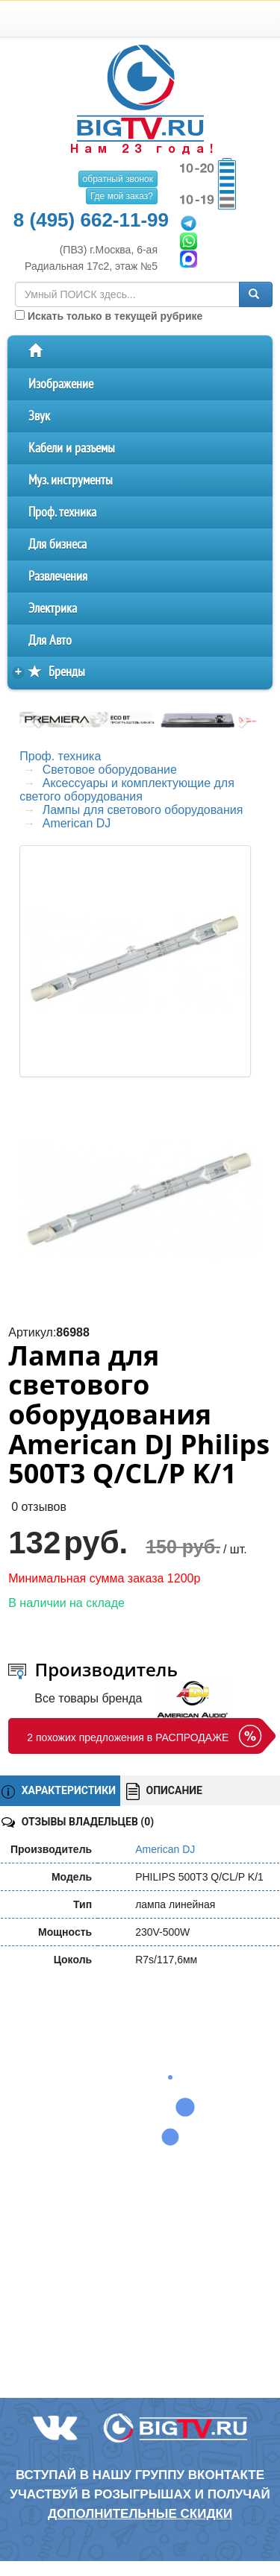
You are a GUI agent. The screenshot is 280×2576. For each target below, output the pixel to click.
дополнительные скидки (140, 2514)
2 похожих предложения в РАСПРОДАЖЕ (127, 1737)
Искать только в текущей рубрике (108, 316)
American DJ (77, 823)
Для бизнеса (57, 544)
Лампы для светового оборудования (143, 810)
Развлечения (57, 576)
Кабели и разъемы (71, 448)
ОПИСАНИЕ (164, 1791)
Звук (39, 416)
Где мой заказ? (121, 196)
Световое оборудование (110, 769)
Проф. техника (62, 512)
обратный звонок (118, 179)
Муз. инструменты (70, 480)
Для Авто (50, 640)
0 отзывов (38, 1506)
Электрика (52, 608)
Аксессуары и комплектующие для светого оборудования (126, 790)
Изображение (60, 384)
